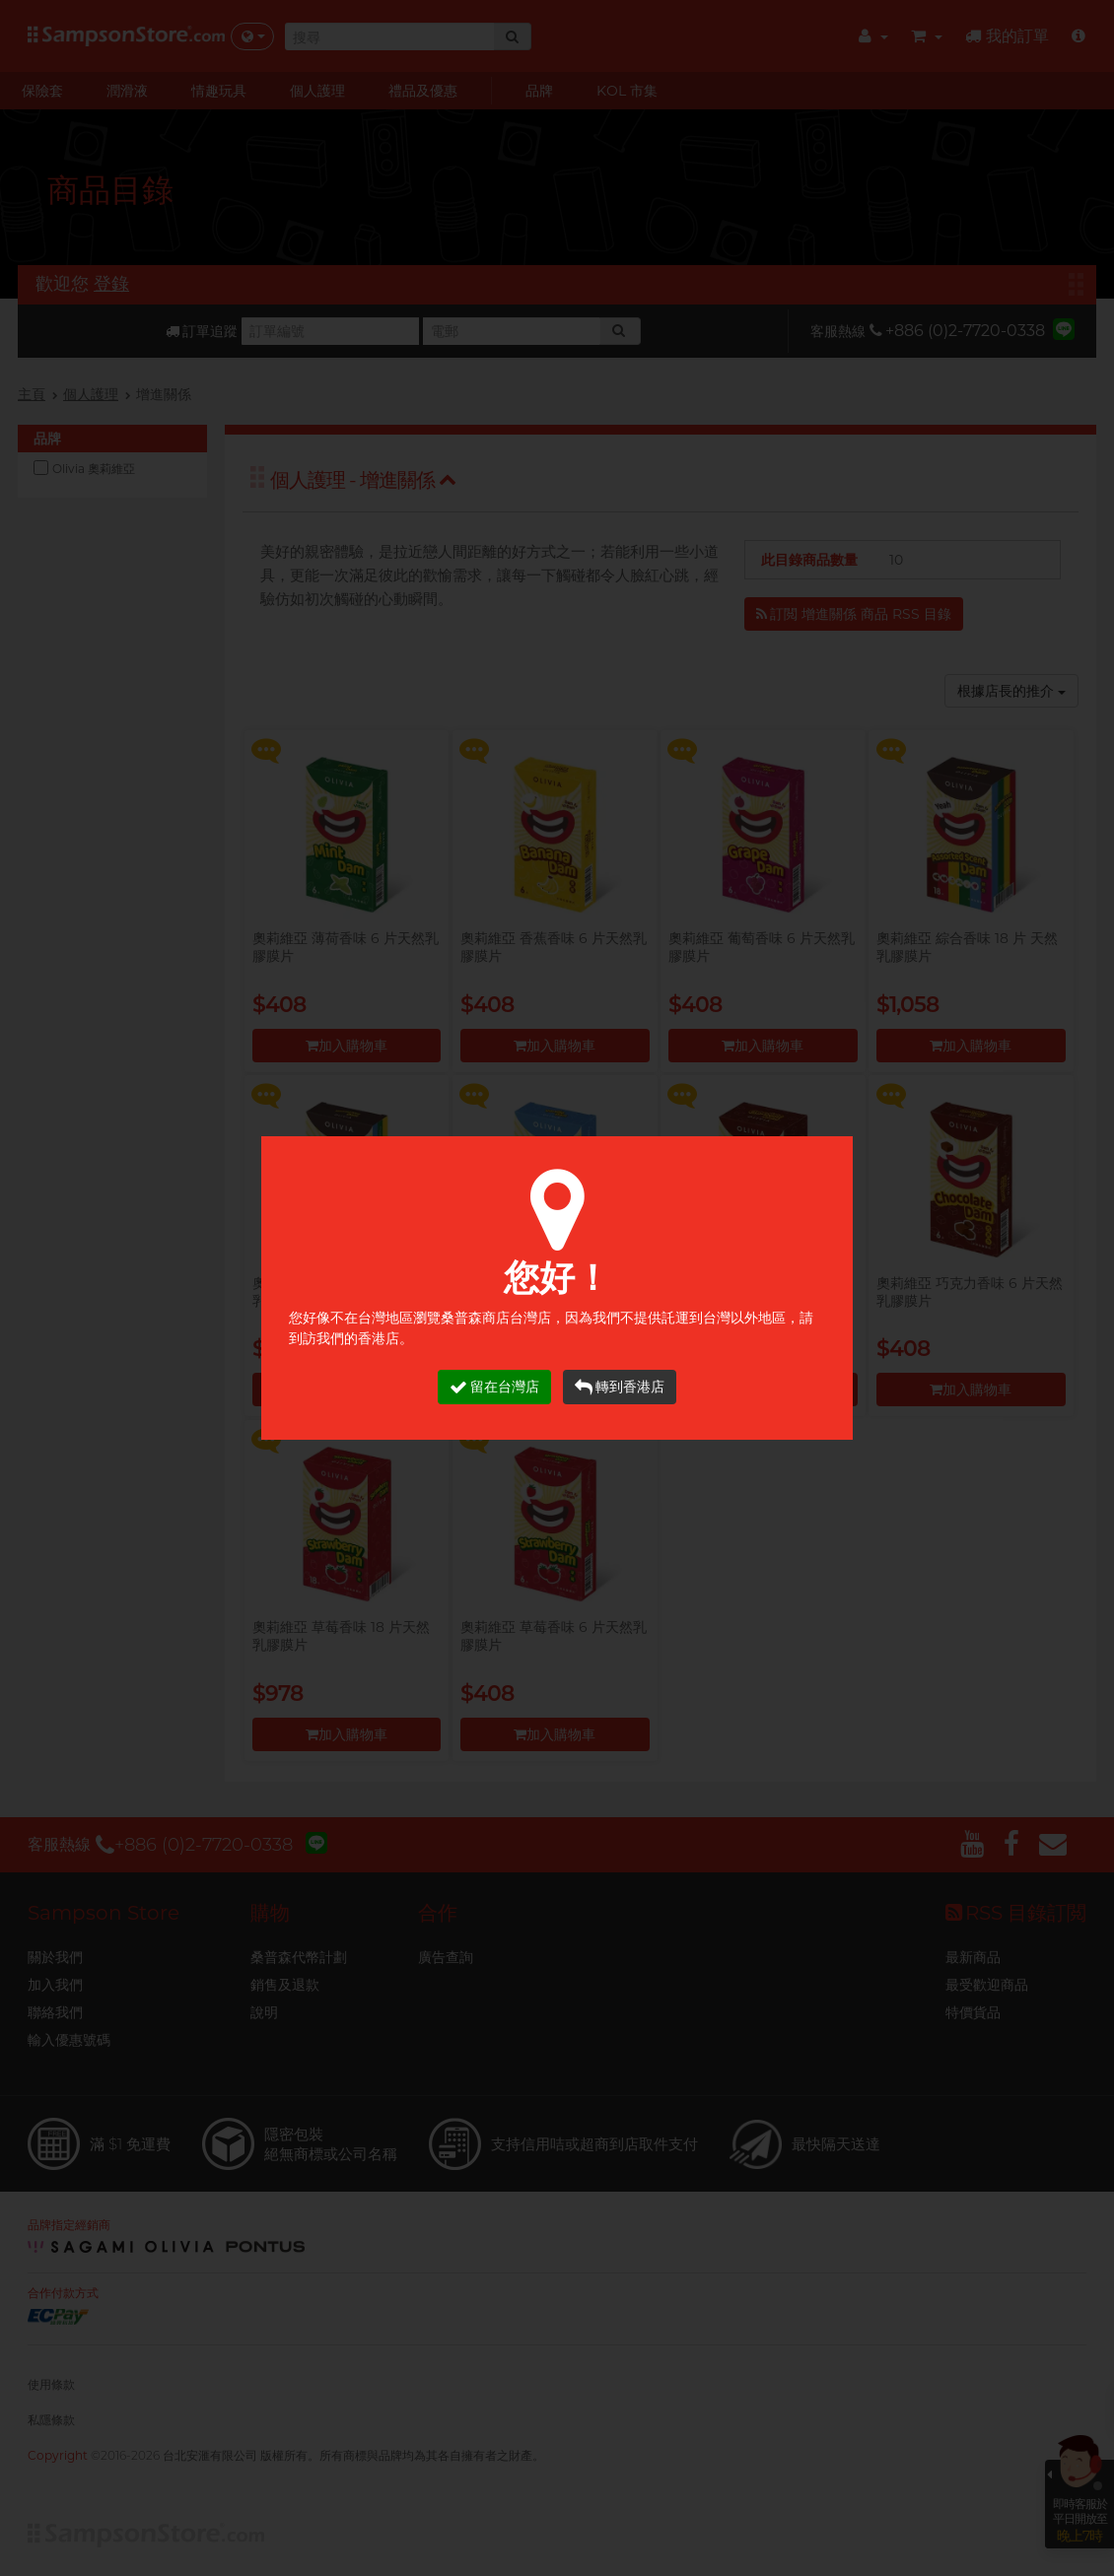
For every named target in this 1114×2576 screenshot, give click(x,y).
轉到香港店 (619, 1387)
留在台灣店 (494, 1387)
